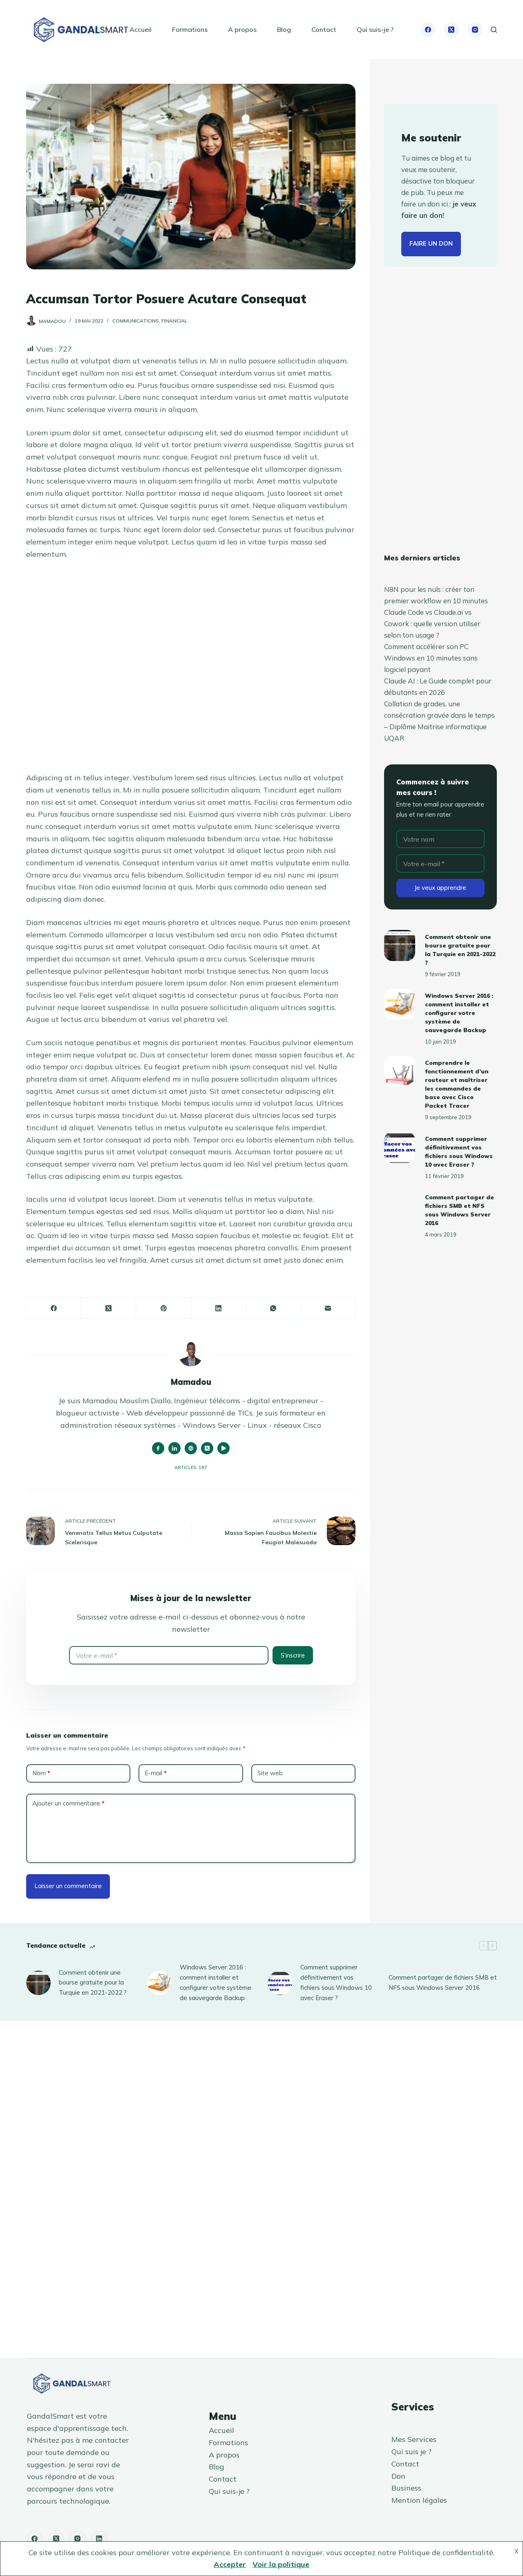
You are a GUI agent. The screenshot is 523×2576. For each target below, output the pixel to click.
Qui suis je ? (411, 2451)
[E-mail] (328, 1308)
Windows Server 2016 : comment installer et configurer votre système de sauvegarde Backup (459, 1013)
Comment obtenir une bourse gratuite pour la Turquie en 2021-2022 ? (93, 1983)
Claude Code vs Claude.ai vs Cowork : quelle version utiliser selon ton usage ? (432, 623)
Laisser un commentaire (68, 1886)
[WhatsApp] (273, 1308)
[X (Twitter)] (451, 30)
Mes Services (413, 2439)
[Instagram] (475, 30)
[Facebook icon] (158, 1448)
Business (406, 2488)
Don (398, 2476)
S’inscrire (293, 1655)
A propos (242, 29)
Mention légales (419, 2500)
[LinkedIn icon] (174, 1448)
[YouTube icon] (223, 1448)
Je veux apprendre (440, 888)
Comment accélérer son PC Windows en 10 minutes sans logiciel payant (431, 658)
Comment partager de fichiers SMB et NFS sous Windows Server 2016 (443, 1982)
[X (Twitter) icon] (207, 1448)
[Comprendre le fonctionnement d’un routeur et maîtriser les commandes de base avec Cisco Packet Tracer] (399, 1071)
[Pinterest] (163, 1308)
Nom (41, 1773)
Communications (135, 321)
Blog (284, 29)
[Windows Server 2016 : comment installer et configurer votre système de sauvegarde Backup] (399, 1004)
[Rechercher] (494, 30)
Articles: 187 (190, 1467)
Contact (323, 29)
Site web (270, 1773)
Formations (190, 29)
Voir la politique (281, 2564)
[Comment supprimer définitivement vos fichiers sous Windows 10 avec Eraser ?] (399, 1147)
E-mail (156, 1773)
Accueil (141, 29)
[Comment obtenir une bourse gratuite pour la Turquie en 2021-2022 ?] (399, 945)
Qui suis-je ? (375, 29)
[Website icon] (191, 1448)
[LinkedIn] (218, 1308)
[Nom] (440, 839)
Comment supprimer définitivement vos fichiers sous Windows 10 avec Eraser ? (336, 1982)
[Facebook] (428, 30)
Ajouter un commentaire (68, 1804)
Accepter (230, 2564)
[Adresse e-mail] (168, 1655)
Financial (174, 321)
